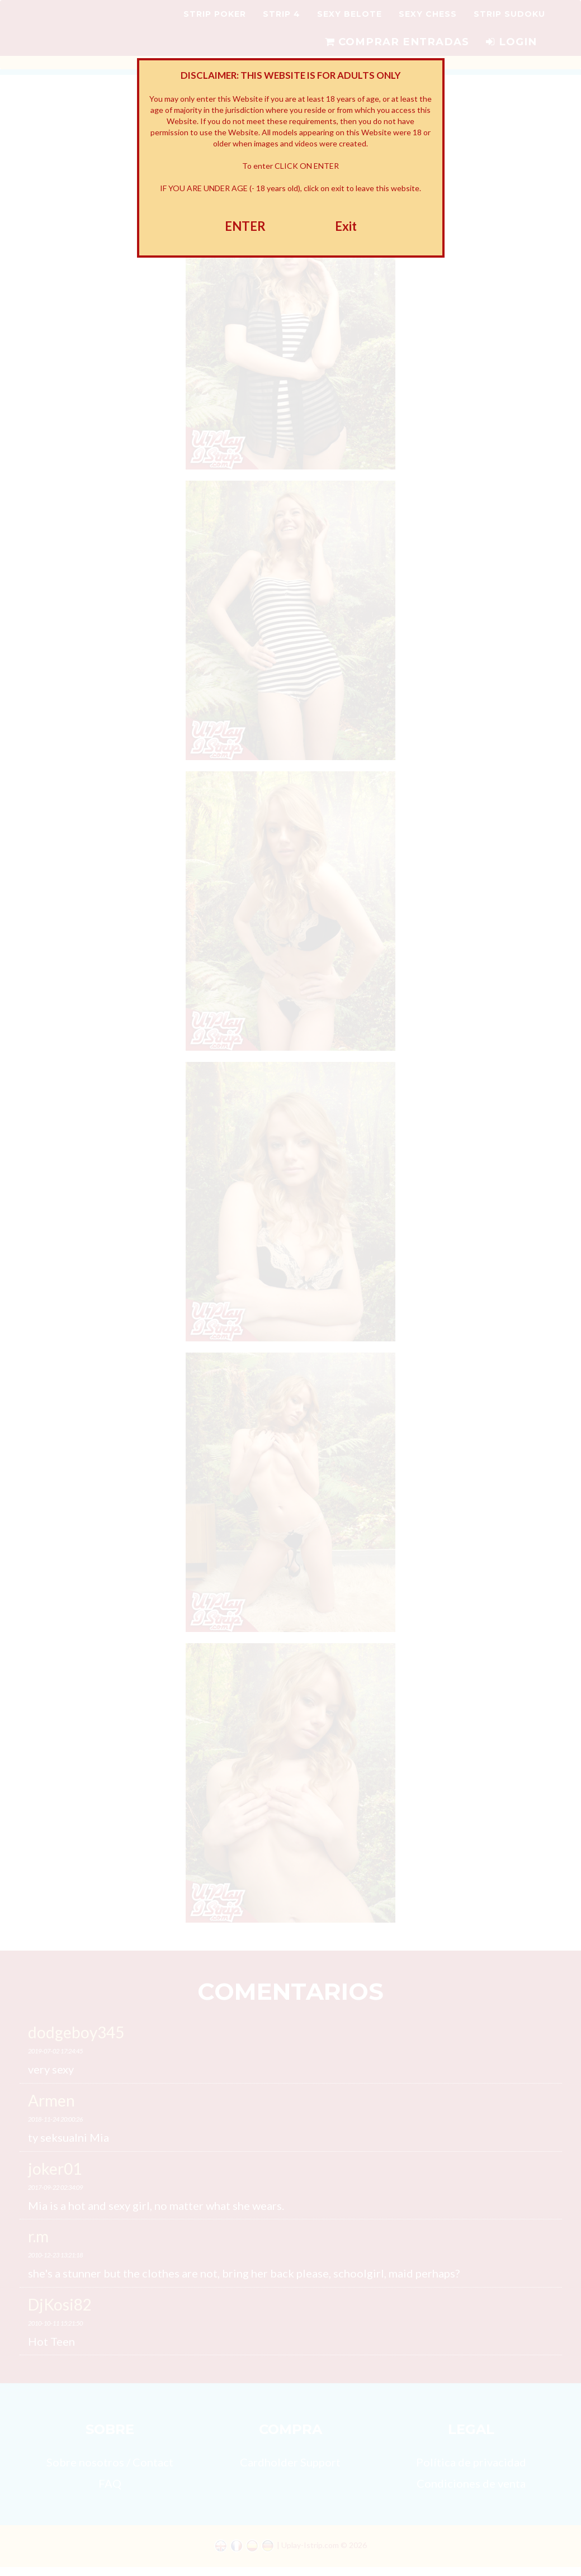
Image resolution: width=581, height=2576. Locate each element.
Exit (346, 226)
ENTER (245, 226)
